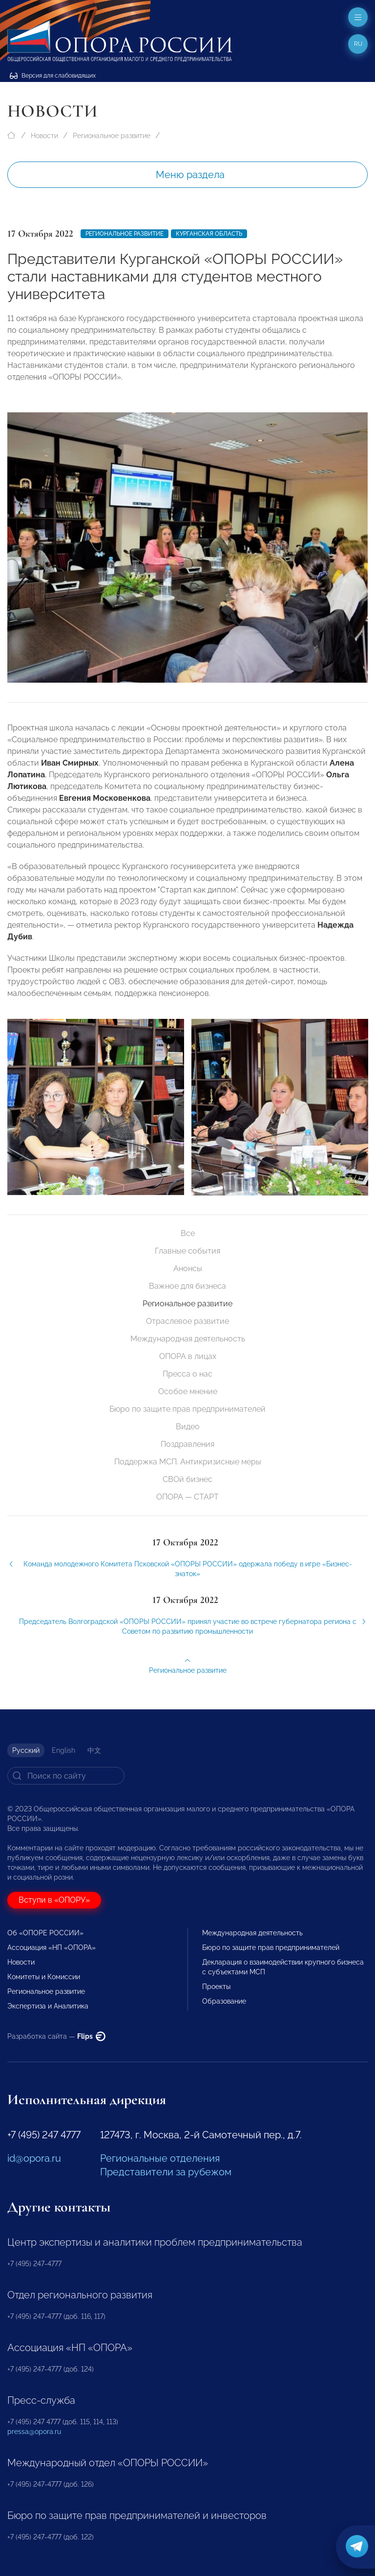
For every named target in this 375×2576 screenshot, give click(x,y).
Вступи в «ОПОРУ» (54, 1900)
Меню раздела (190, 175)
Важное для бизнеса (187, 1286)
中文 (94, 1750)
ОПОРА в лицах (187, 1356)
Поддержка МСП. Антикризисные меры (187, 1461)
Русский (26, 1750)
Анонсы (187, 1268)
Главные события (187, 1251)
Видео (188, 1426)
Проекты (216, 1986)
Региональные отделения (160, 2158)
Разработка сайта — (56, 2036)
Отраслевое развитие (187, 1321)
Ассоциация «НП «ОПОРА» (51, 1947)
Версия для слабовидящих (53, 75)
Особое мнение (187, 1391)
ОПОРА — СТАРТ (187, 1496)
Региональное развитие (111, 136)
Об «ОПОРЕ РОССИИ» (45, 1933)
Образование (224, 2001)
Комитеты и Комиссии (43, 1977)
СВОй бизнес (187, 1479)
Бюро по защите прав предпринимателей (187, 1409)
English (63, 1750)
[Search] (66, 1776)
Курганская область (209, 233)
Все (188, 1233)
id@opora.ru (34, 2158)
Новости (44, 136)
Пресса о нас (187, 1374)
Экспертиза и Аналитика (47, 2006)
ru (358, 44)
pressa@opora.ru (34, 2431)
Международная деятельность (187, 1338)
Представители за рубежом (165, 2172)
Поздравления (187, 1444)
